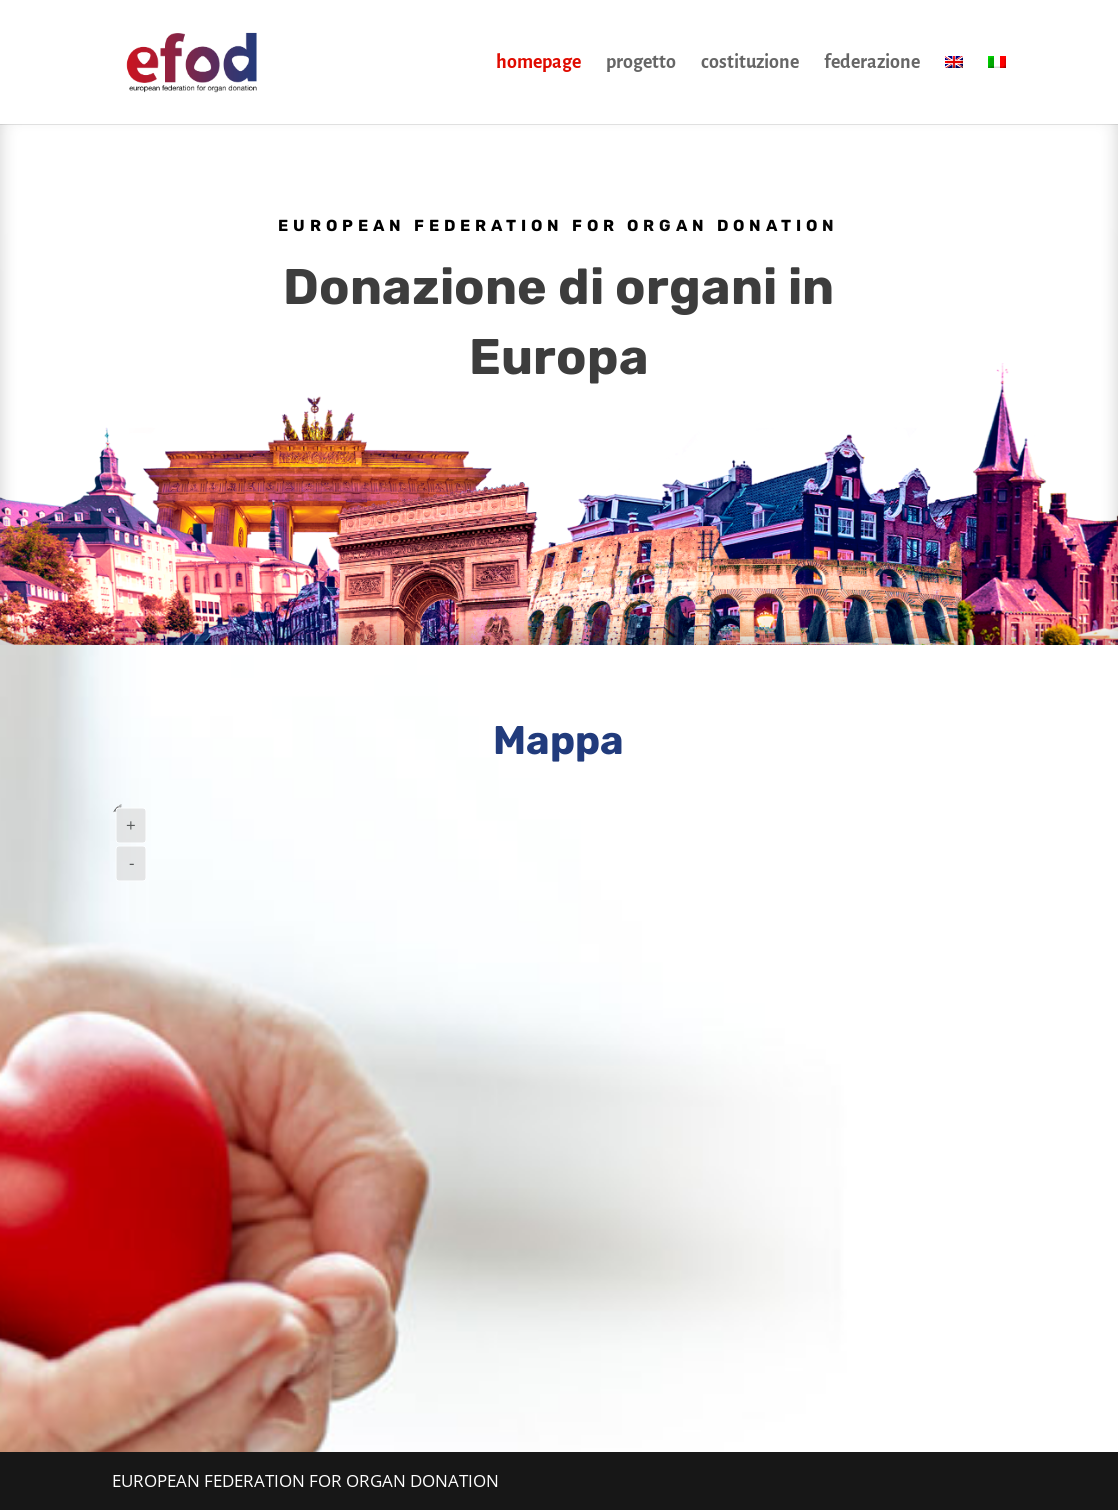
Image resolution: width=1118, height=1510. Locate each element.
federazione (872, 63)
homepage (538, 63)
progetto (641, 63)
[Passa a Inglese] (954, 89)
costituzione (750, 63)
